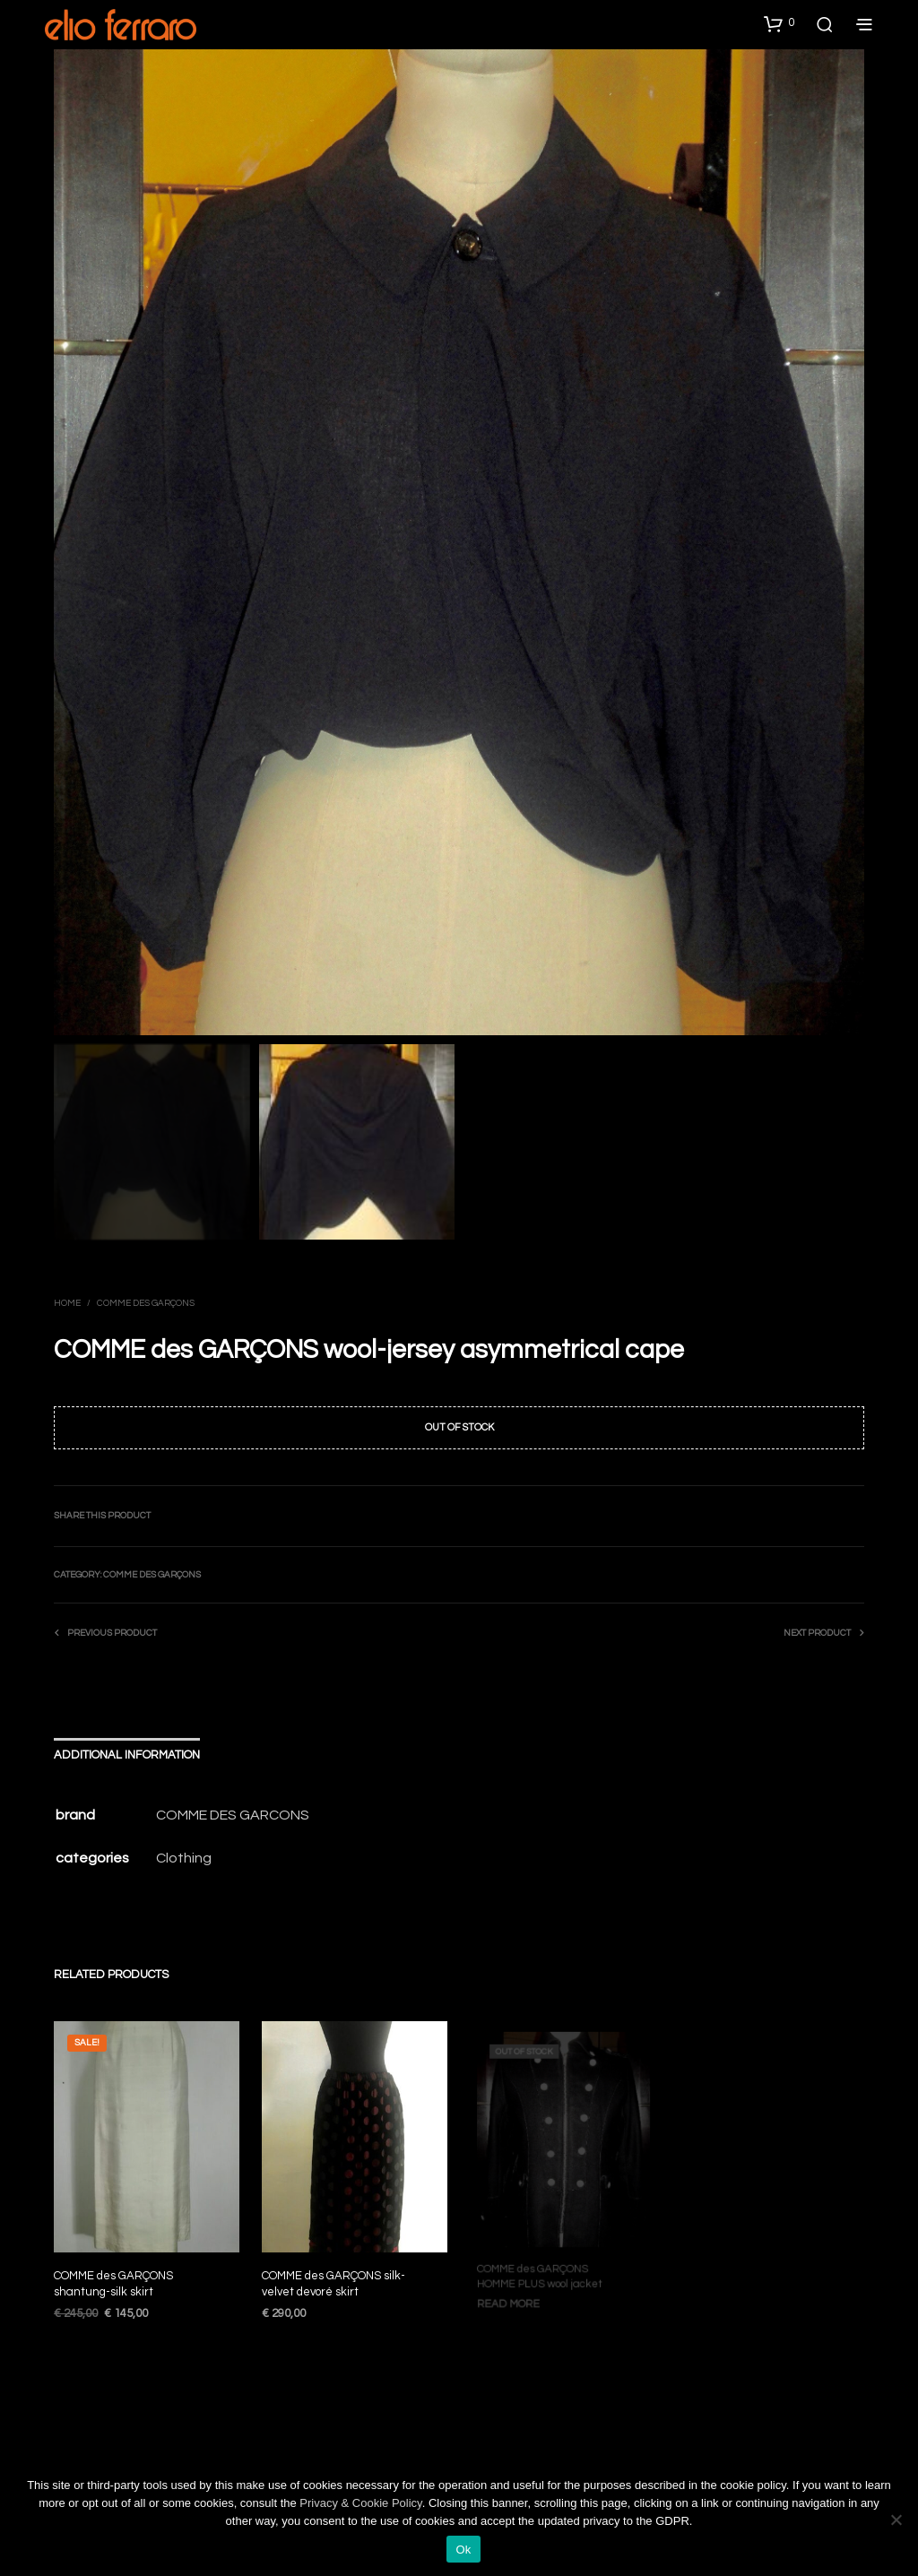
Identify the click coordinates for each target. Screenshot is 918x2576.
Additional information (127, 1754)
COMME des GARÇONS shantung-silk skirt (113, 2283)
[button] (779, 23)
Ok (463, 2549)
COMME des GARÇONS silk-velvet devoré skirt (334, 2276)
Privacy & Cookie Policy (360, 2503)
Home (67, 1303)
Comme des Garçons (146, 1303)
